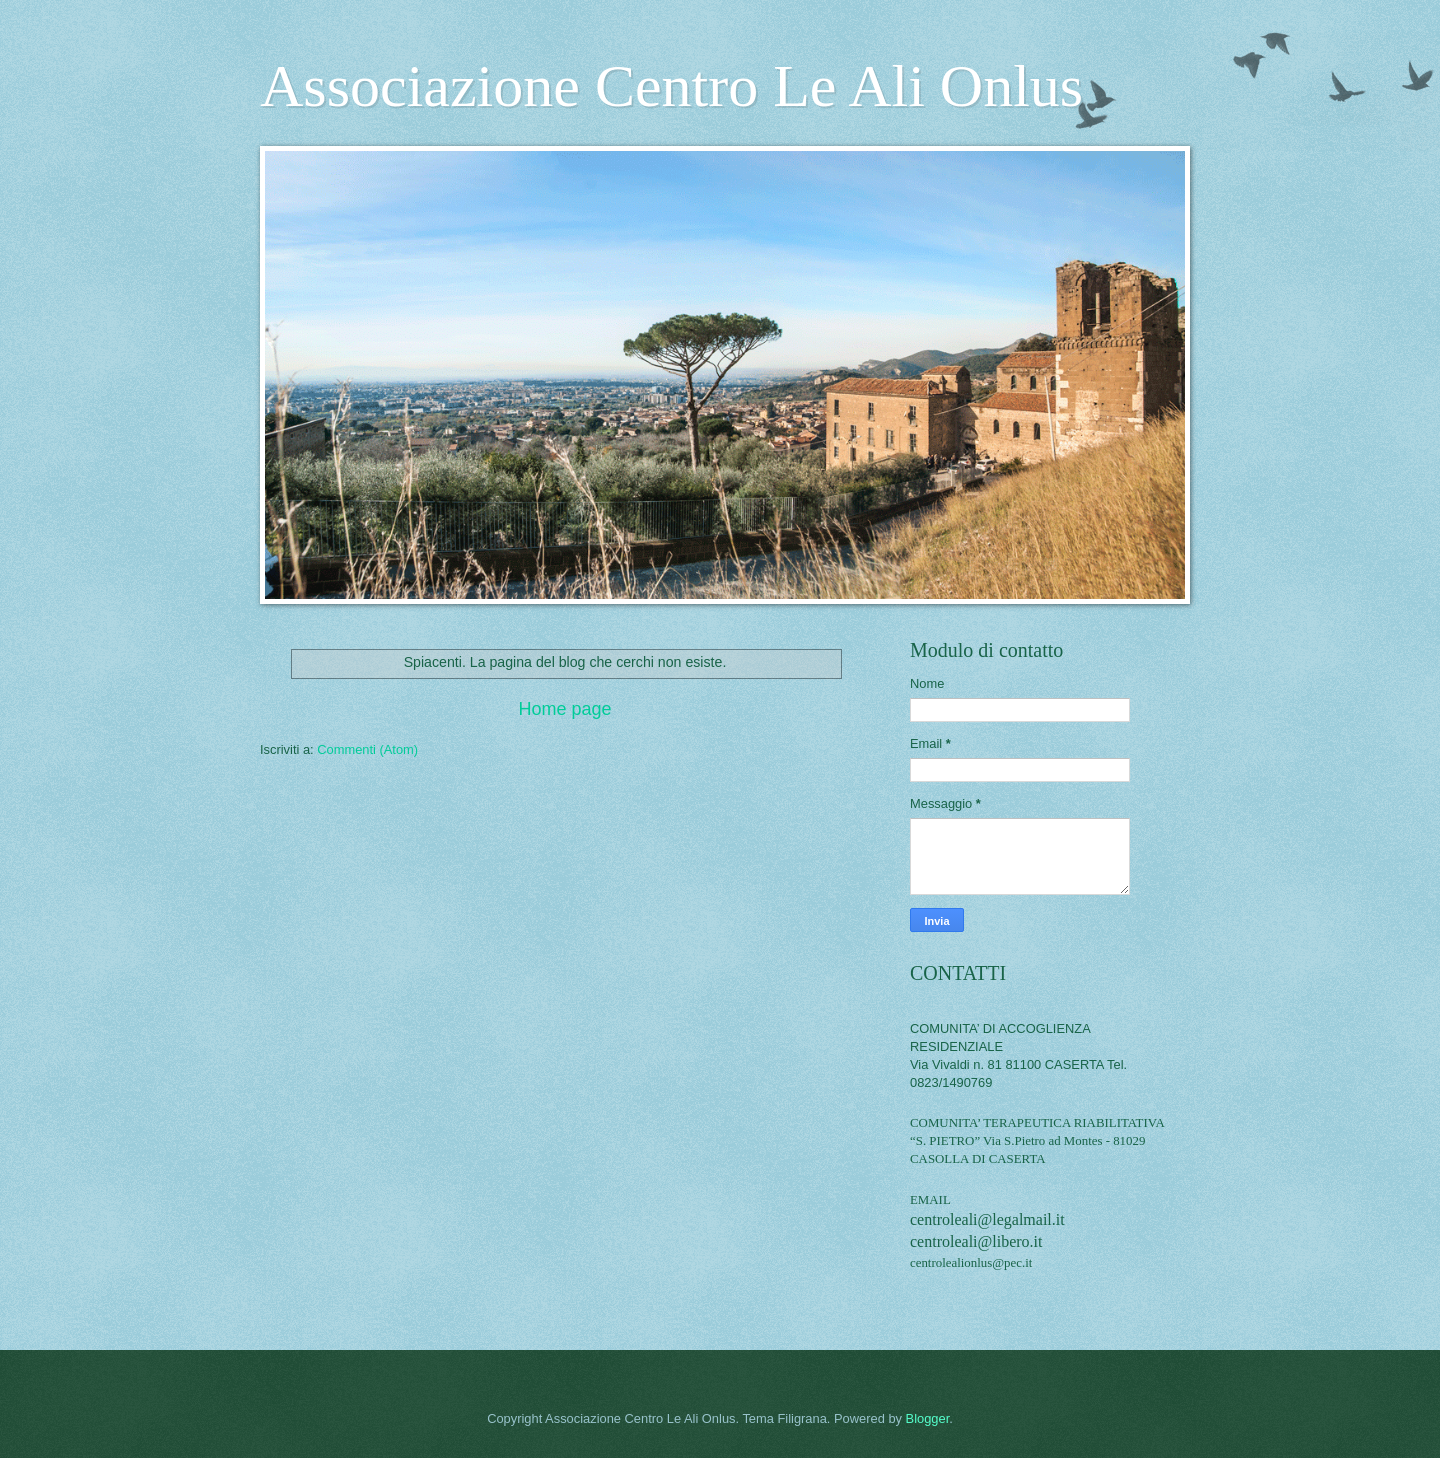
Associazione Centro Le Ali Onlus (671, 86)
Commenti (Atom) (367, 749)
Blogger (928, 1418)
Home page (564, 709)
